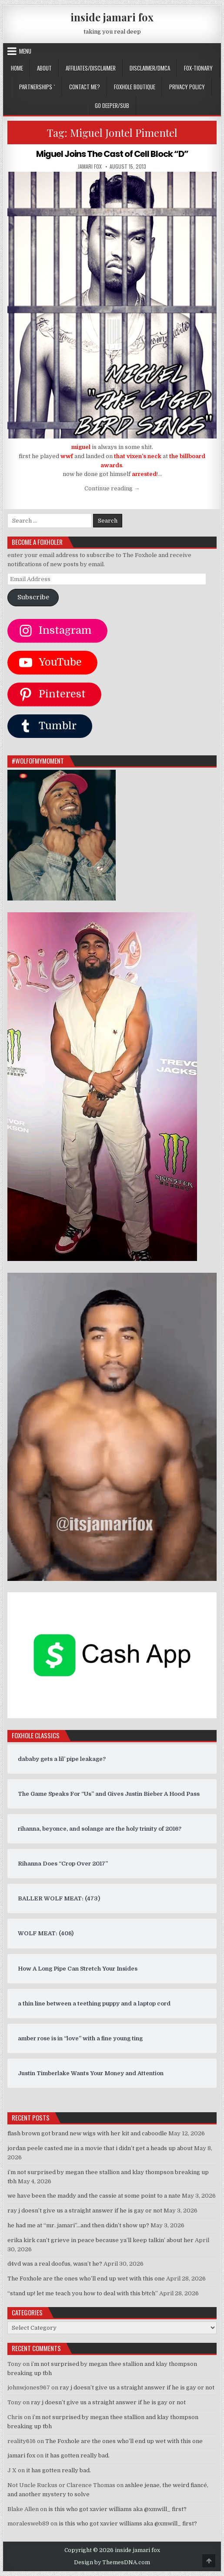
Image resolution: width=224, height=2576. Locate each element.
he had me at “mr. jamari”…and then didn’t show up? (78, 2225)
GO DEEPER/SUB (112, 105)
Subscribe (33, 597)
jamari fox (90, 166)
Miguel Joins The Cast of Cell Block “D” (112, 154)
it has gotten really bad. (77, 2455)
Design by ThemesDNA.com (112, 2562)
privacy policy (187, 86)
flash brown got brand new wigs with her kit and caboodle (87, 2133)
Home (17, 68)
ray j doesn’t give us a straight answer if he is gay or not (84, 2210)
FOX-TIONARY (198, 68)
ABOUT (44, 68)
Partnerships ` (37, 86)
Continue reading (112, 488)
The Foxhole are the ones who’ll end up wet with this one (86, 2278)
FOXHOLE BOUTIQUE (134, 86)
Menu (25, 51)
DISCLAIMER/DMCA (150, 68)
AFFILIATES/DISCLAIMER (91, 68)
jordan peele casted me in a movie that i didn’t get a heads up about (100, 2148)
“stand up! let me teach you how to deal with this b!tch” (82, 2293)
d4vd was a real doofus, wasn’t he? (54, 2263)
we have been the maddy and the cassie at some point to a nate (94, 2195)
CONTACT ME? (84, 86)
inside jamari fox (112, 17)
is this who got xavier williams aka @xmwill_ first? (117, 2508)
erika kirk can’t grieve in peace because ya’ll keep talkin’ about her (100, 2239)
